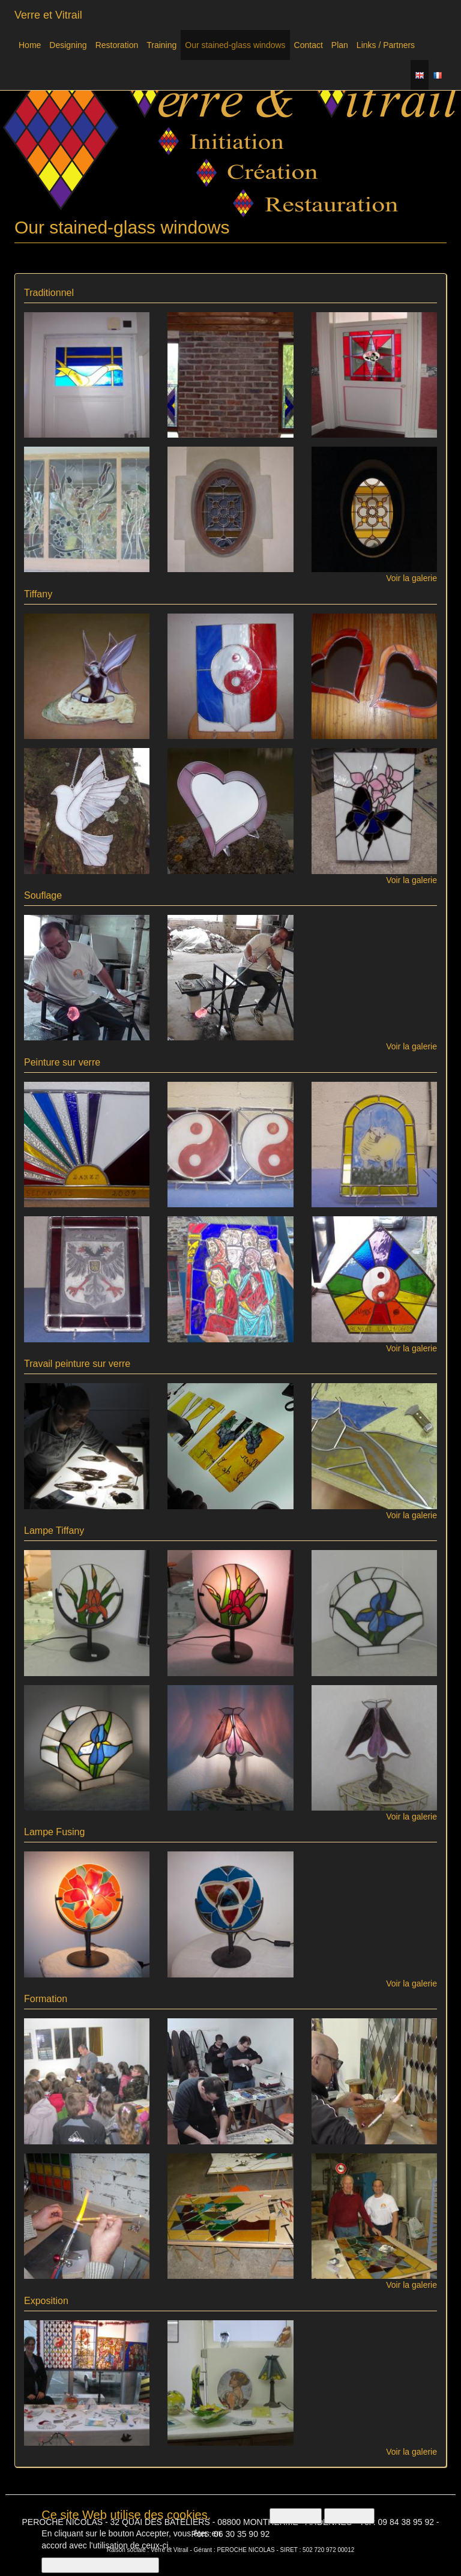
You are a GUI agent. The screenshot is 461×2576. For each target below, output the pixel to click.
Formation (45, 1999)
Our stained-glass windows (235, 45)
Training (161, 45)
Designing (67, 45)
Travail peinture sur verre (77, 1364)
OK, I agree (296, 2521)
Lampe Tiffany (54, 1530)
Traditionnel (49, 293)
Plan (339, 45)
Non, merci (349, 2521)
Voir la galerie (411, 578)
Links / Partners (386, 45)
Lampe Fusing (54, 1832)
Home (30, 45)
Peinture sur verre (62, 1062)
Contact (308, 45)
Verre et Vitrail (48, 15)
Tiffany (38, 594)
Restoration (117, 45)
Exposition (46, 2301)
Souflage (43, 895)
